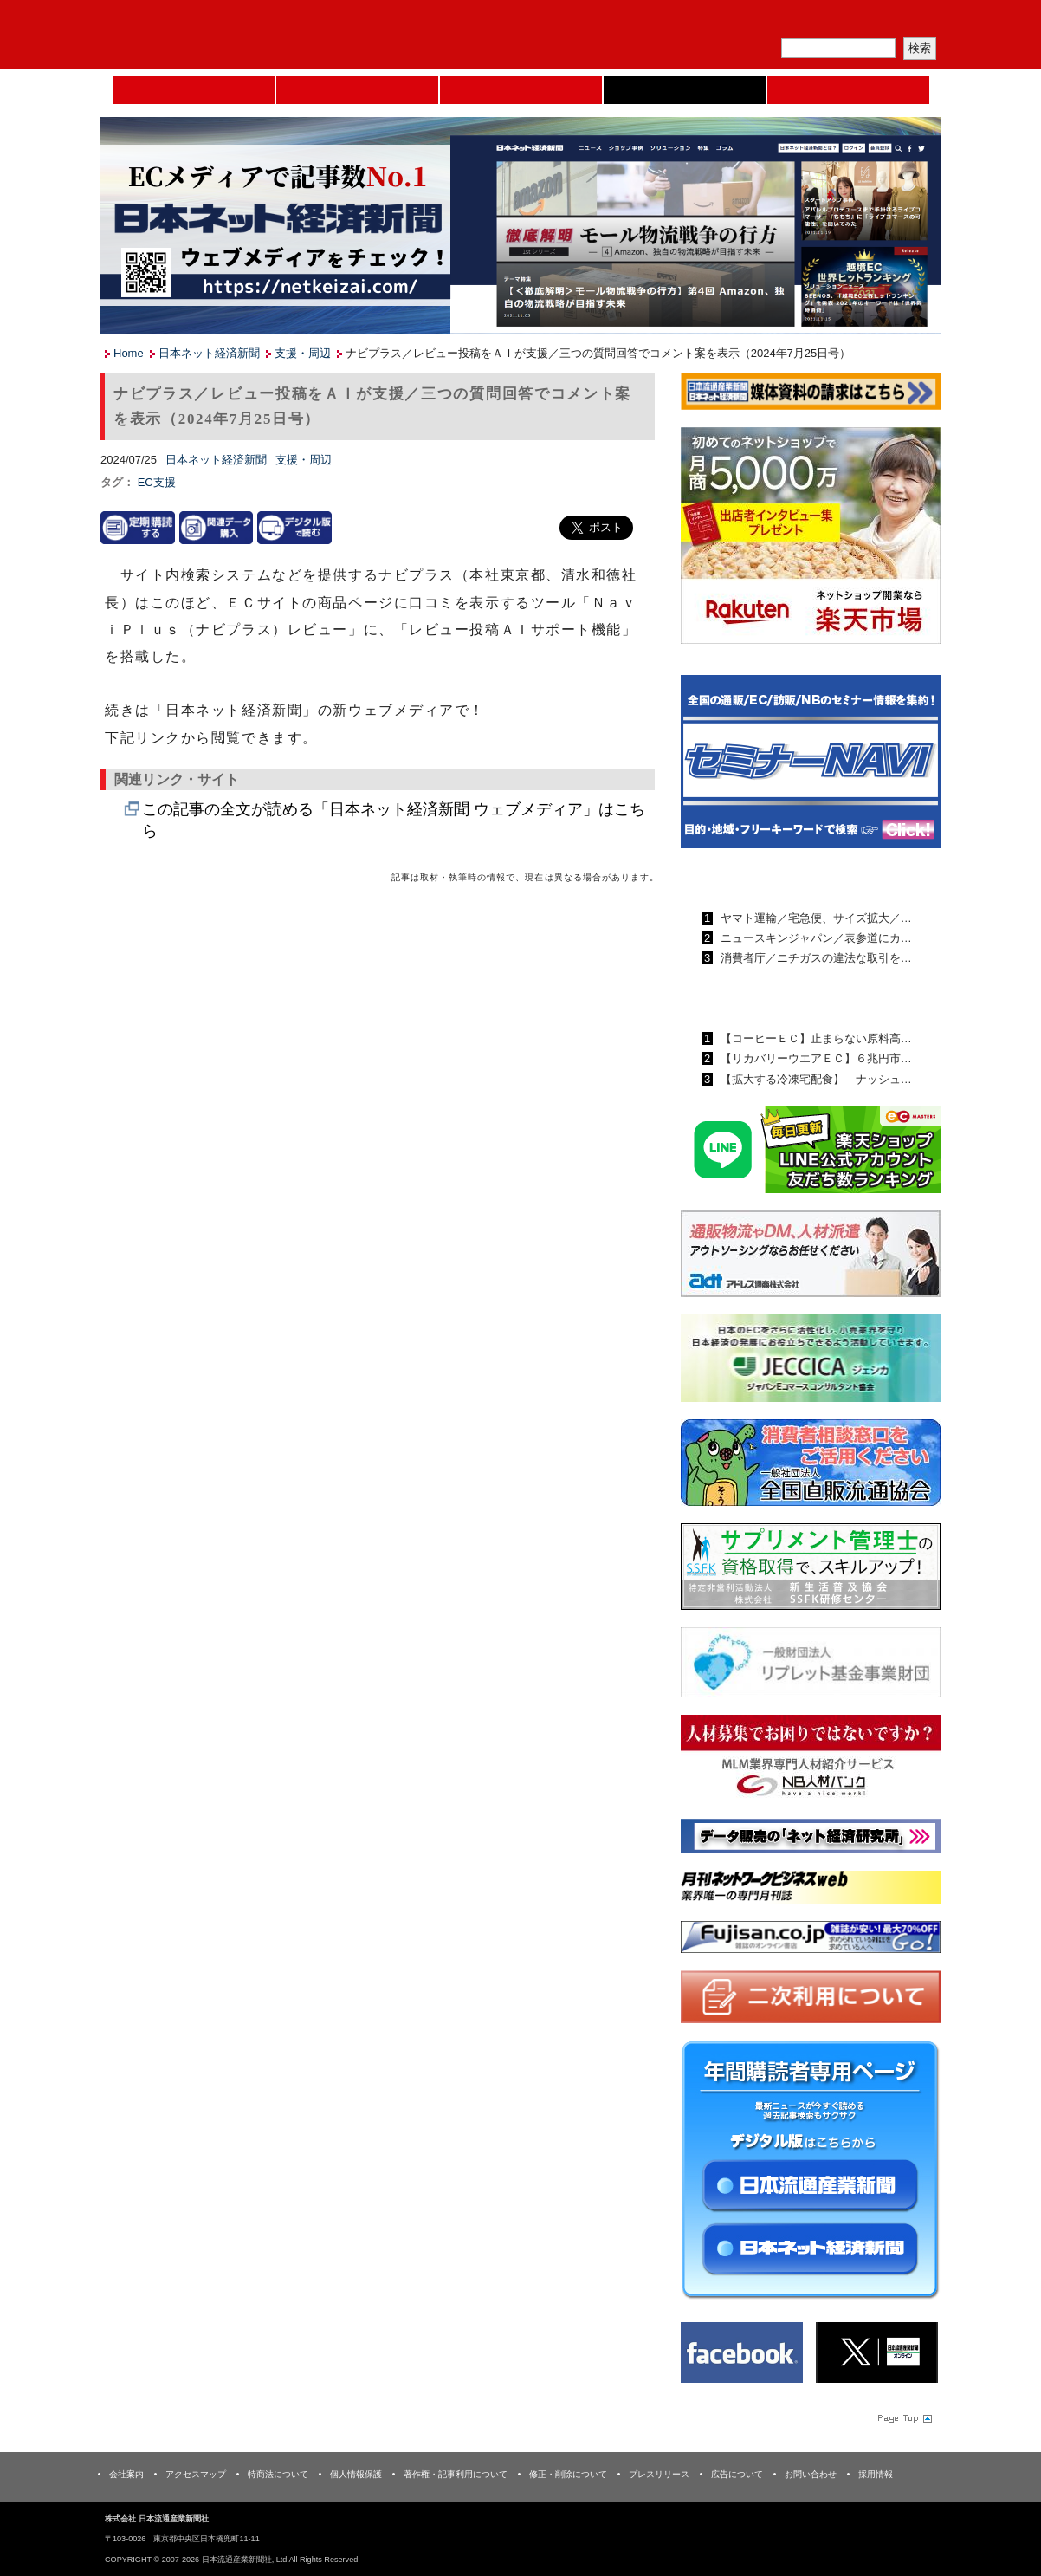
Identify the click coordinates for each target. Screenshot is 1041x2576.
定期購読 (818, 22)
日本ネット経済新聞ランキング (787, 998)
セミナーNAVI (357, 90)
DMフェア (848, 90)
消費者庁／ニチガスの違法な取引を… (814, 957)
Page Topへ (903, 2417)
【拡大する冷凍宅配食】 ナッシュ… (814, 1079)
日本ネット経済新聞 (685, 90)
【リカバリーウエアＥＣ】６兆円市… (814, 1058)
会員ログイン (899, 22)
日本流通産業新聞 (521, 90)
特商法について (278, 2474)
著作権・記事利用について (456, 2474)
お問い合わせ (811, 2474)
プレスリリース (659, 2474)
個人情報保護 (356, 2474)
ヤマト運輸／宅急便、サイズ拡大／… (814, 918)
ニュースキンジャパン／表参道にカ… (814, 937)
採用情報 (875, 2474)
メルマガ (738, 22)
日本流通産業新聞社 (225, 35)
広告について (737, 2474)
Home (194, 90)
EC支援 (157, 482)
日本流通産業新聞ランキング (781, 878)
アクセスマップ (195, 2474)
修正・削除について (568, 2474)
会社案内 (126, 2474)
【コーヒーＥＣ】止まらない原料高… (814, 1038)
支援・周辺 (303, 353)
